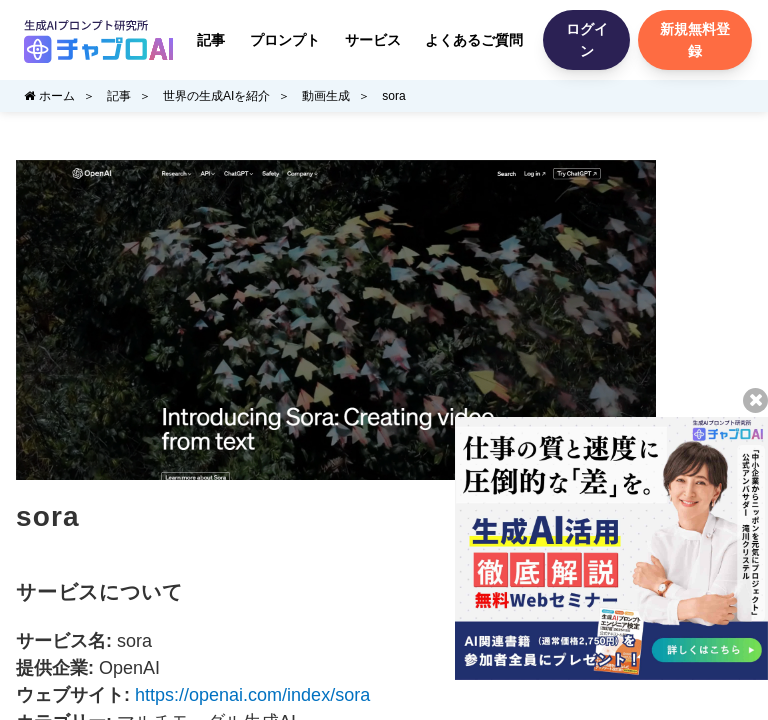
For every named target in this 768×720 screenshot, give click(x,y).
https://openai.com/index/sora (252, 695)
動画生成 (326, 96)
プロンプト (285, 40)
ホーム (49, 96)
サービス (373, 40)
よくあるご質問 (474, 40)
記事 (211, 40)
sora (393, 96)
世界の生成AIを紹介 (216, 96)
